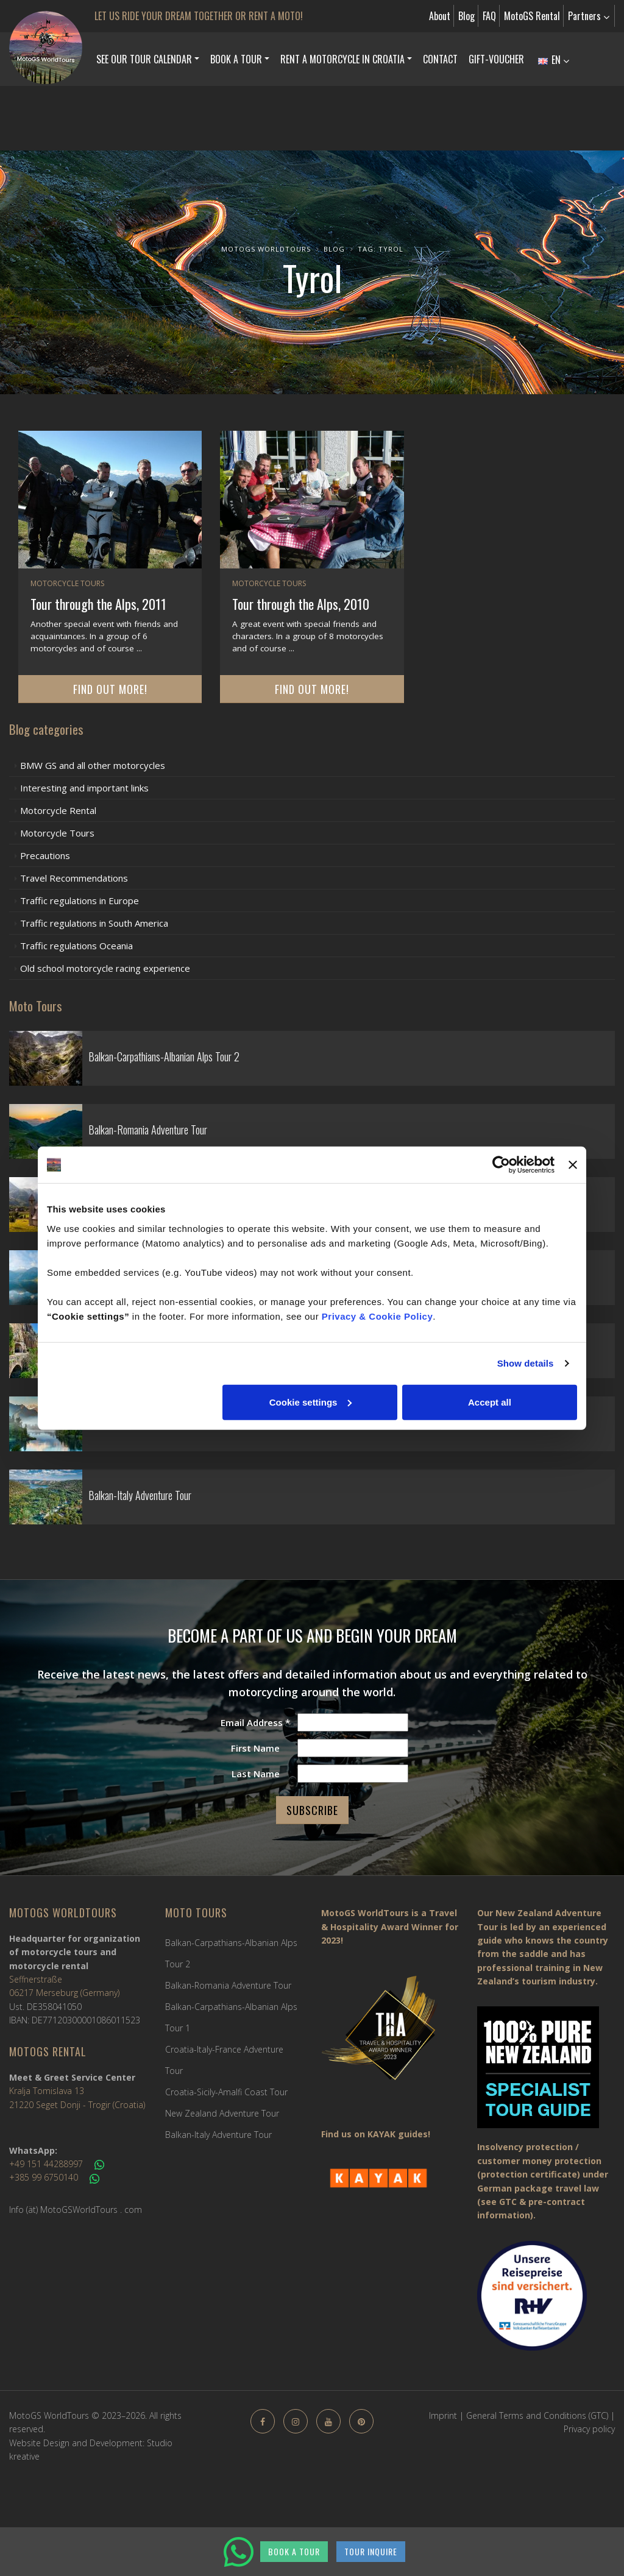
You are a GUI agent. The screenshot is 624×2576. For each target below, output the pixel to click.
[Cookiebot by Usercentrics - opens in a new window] (501, 1165)
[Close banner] (573, 1165)
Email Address (255, 1722)
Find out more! (110, 689)
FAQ (489, 16)
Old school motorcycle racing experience (105, 968)
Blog (466, 16)
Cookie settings (310, 1401)
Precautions (45, 855)
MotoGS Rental (532, 16)
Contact (440, 59)
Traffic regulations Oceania (76, 945)
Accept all (489, 1401)
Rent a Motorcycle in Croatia (342, 59)
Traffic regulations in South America (94, 923)
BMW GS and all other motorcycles (92, 765)
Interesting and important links (84, 788)
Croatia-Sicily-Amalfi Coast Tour (226, 2092)
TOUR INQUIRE (370, 2551)
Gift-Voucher (496, 59)
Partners (588, 16)
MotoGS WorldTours (266, 248)
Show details (525, 1363)
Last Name (256, 1773)
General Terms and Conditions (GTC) (537, 2415)
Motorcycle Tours (67, 583)
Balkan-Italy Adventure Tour (218, 2134)
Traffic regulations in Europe (79, 900)
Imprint (443, 2415)
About (439, 16)
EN (553, 59)
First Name (255, 1748)
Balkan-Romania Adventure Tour (228, 1985)
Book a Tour (236, 59)
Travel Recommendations (74, 878)
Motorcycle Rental (58, 810)
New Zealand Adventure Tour (222, 2113)
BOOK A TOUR (294, 2551)
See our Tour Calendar (144, 59)
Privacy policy (589, 2429)
